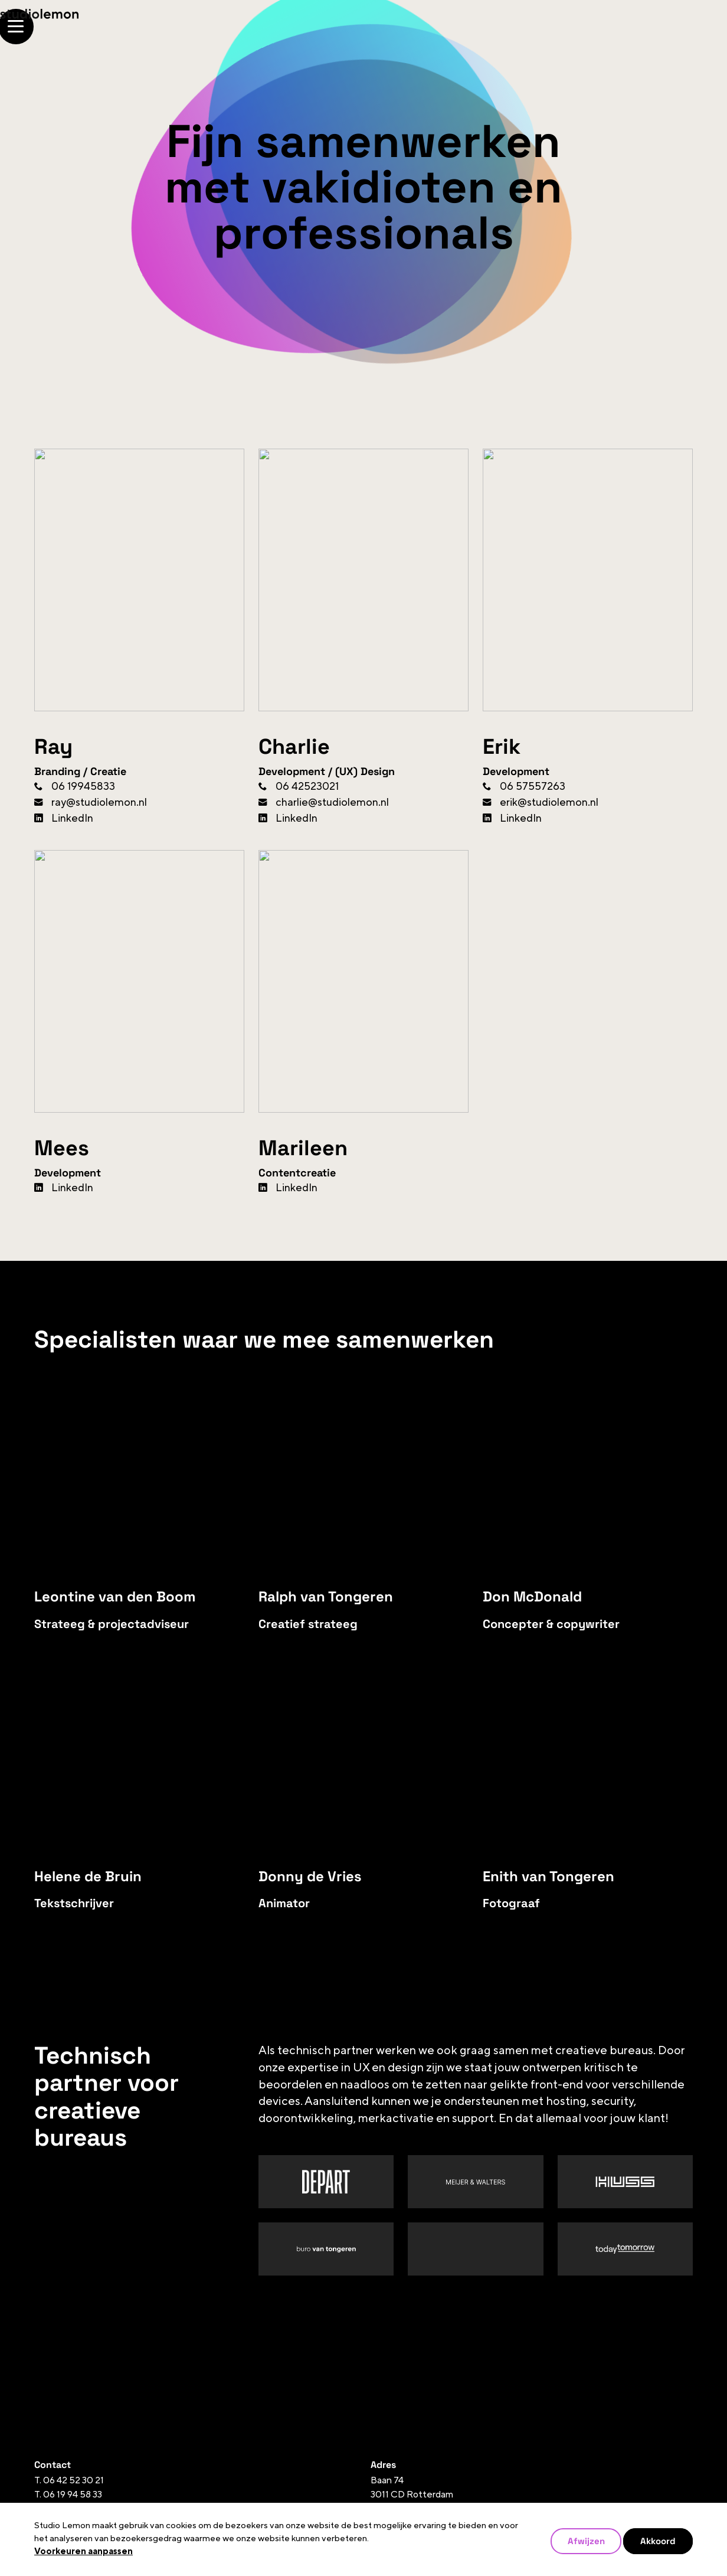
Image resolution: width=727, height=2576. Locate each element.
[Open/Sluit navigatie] (675, 26)
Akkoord (658, 2540)
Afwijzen (586, 2540)
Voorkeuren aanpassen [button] (83, 2551)
